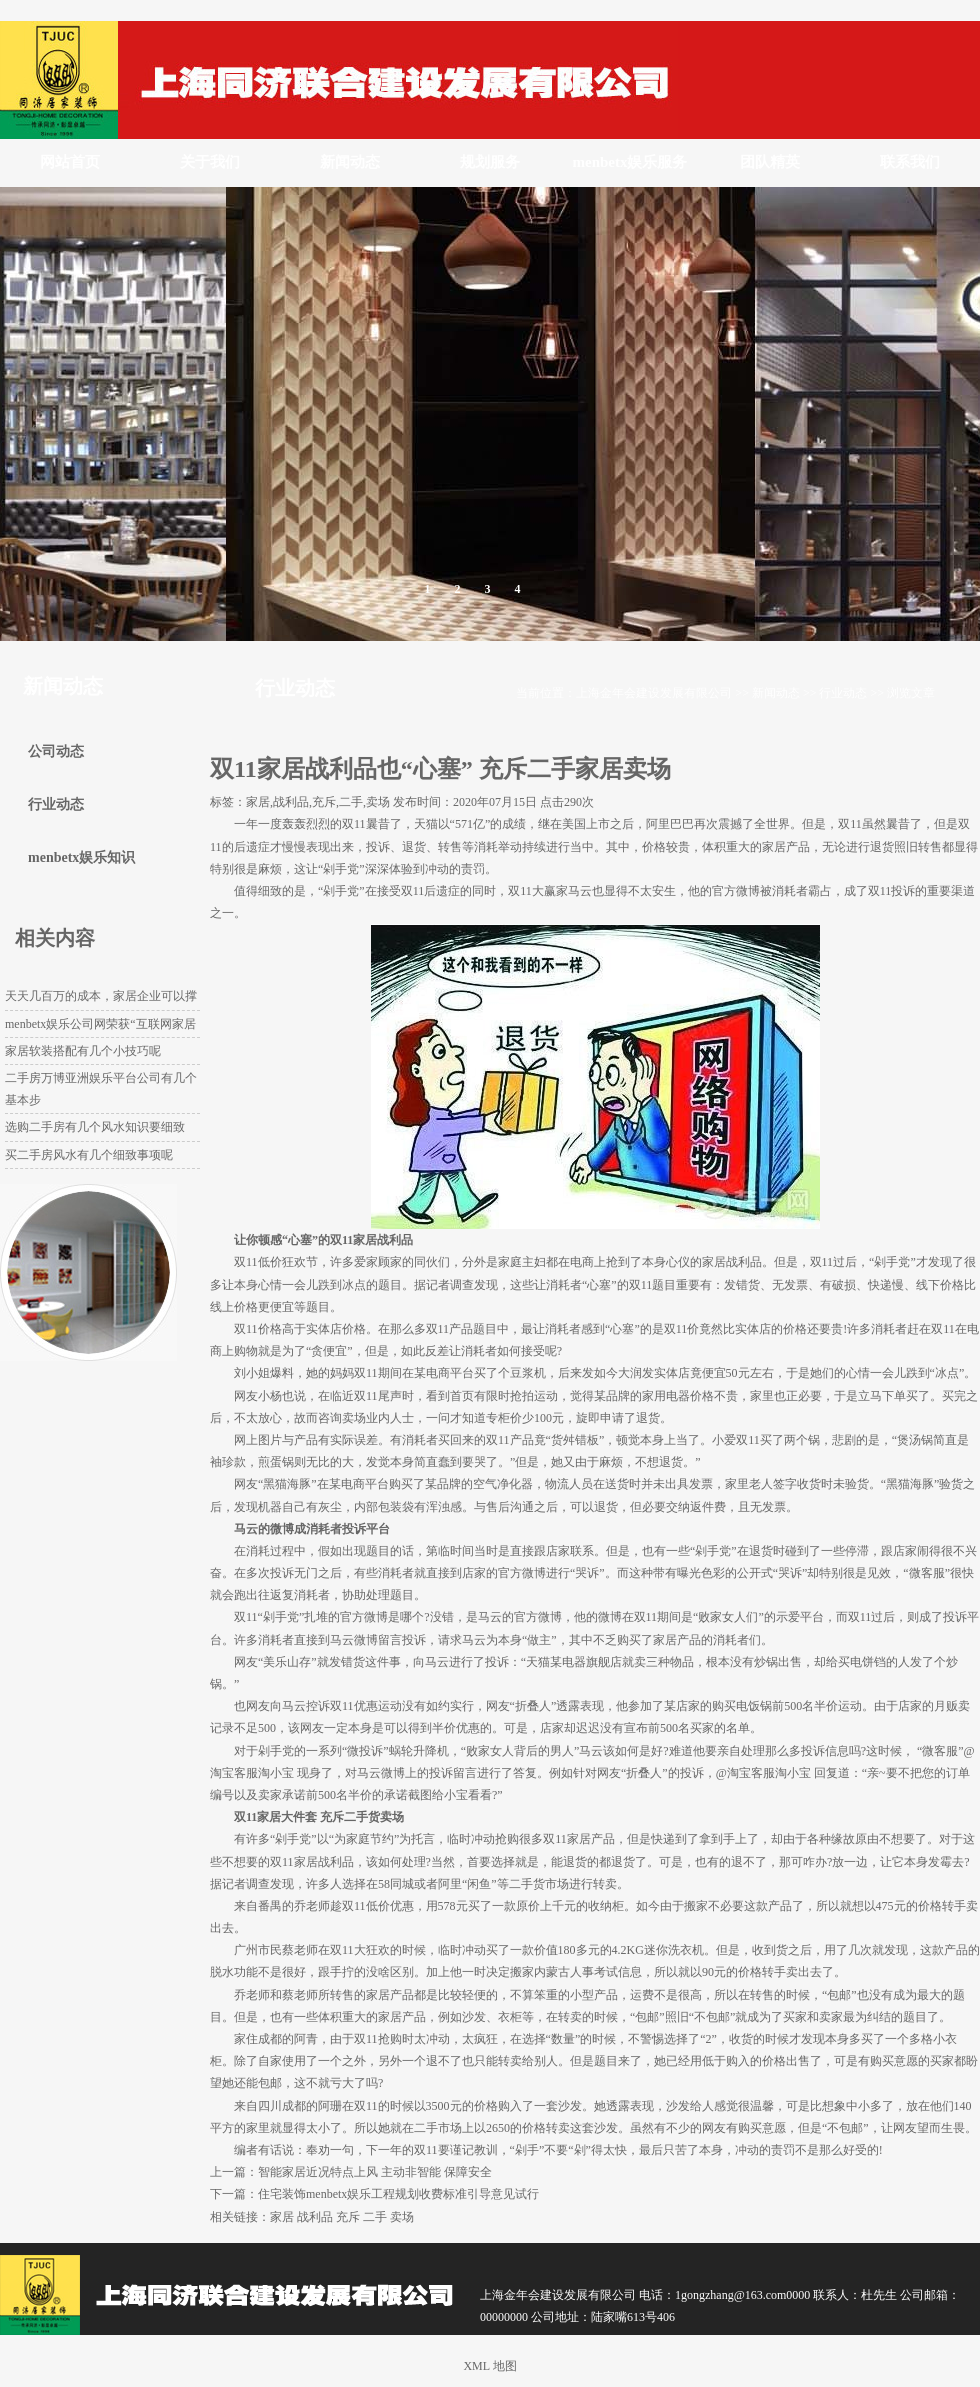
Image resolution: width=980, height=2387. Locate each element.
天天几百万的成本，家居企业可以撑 (101, 996)
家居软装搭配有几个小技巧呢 (83, 1051)
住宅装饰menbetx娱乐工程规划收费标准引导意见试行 (398, 2194)
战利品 (315, 2217)
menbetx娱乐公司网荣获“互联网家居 (100, 1024)
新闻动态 (350, 162)
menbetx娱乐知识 (81, 857)
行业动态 (843, 693)
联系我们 (910, 162)
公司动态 (56, 751)
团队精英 (770, 162)
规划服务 (490, 162)
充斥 (348, 2217)
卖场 (402, 2217)
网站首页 (70, 162)
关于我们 (210, 162)
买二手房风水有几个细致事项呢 (89, 1155)
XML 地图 (489, 2366)
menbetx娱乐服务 (630, 162)
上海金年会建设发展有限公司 (654, 693)
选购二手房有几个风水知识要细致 (95, 1127)
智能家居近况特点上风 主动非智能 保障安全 (375, 2172)
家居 (282, 2217)
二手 (375, 2217)
